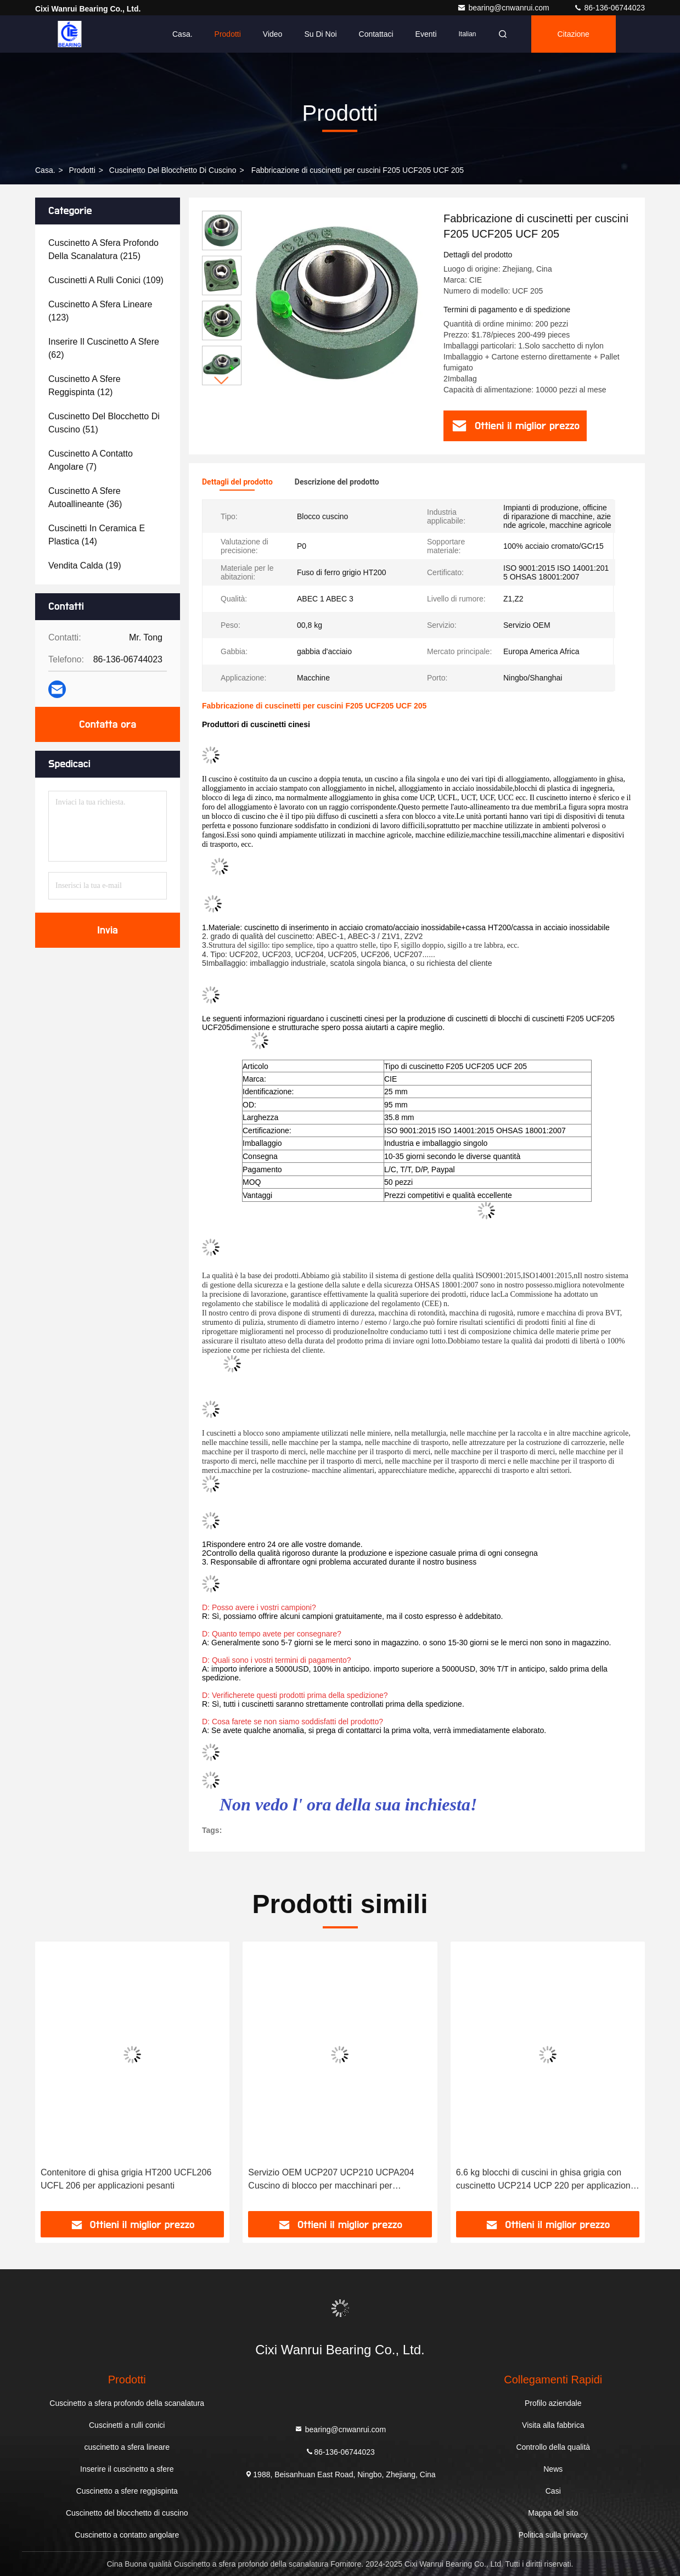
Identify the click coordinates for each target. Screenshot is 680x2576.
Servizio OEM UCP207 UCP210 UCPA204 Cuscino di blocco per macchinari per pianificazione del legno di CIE (331, 2180)
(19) (84, 565)
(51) (104, 423)
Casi (553, 2491)
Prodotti (228, 34)
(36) (85, 497)
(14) (96, 535)
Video (273, 34)
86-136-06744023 (609, 7)
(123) (100, 311)
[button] (222, 380)
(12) (84, 385)
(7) (90, 460)
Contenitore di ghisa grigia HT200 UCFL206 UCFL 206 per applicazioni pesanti (126, 2179)
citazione (573, 34)
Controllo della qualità (553, 2447)
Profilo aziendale (553, 2403)
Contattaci (376, 34)
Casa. (182, 34)
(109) (106, 280)
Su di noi (320, 34)
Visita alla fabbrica (553, 2425)
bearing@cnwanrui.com (504, 7)
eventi (426, 34)
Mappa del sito (553, 2512)
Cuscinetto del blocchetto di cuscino (173, 170)
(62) (103, 348)
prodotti (82, 170)
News (553, 2469)
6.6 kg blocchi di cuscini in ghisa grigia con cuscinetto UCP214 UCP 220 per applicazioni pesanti (544, 2180)
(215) (103, 249)
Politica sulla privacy (553, 2534)
